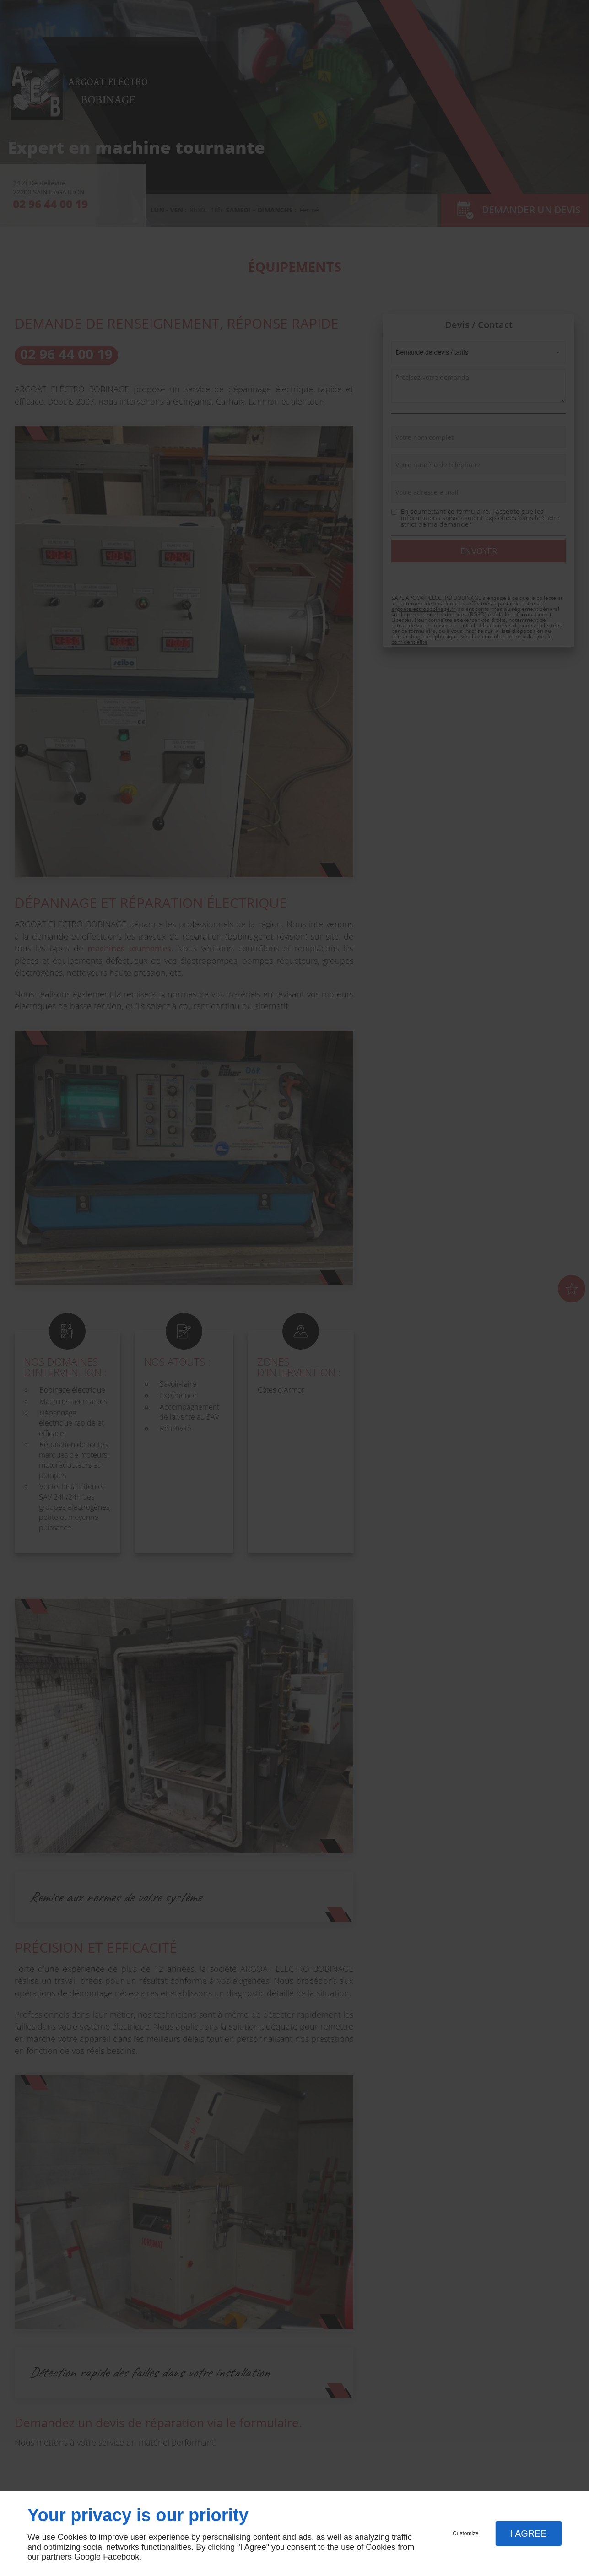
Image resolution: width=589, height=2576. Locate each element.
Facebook (121, 2556)
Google (87, 2556)
